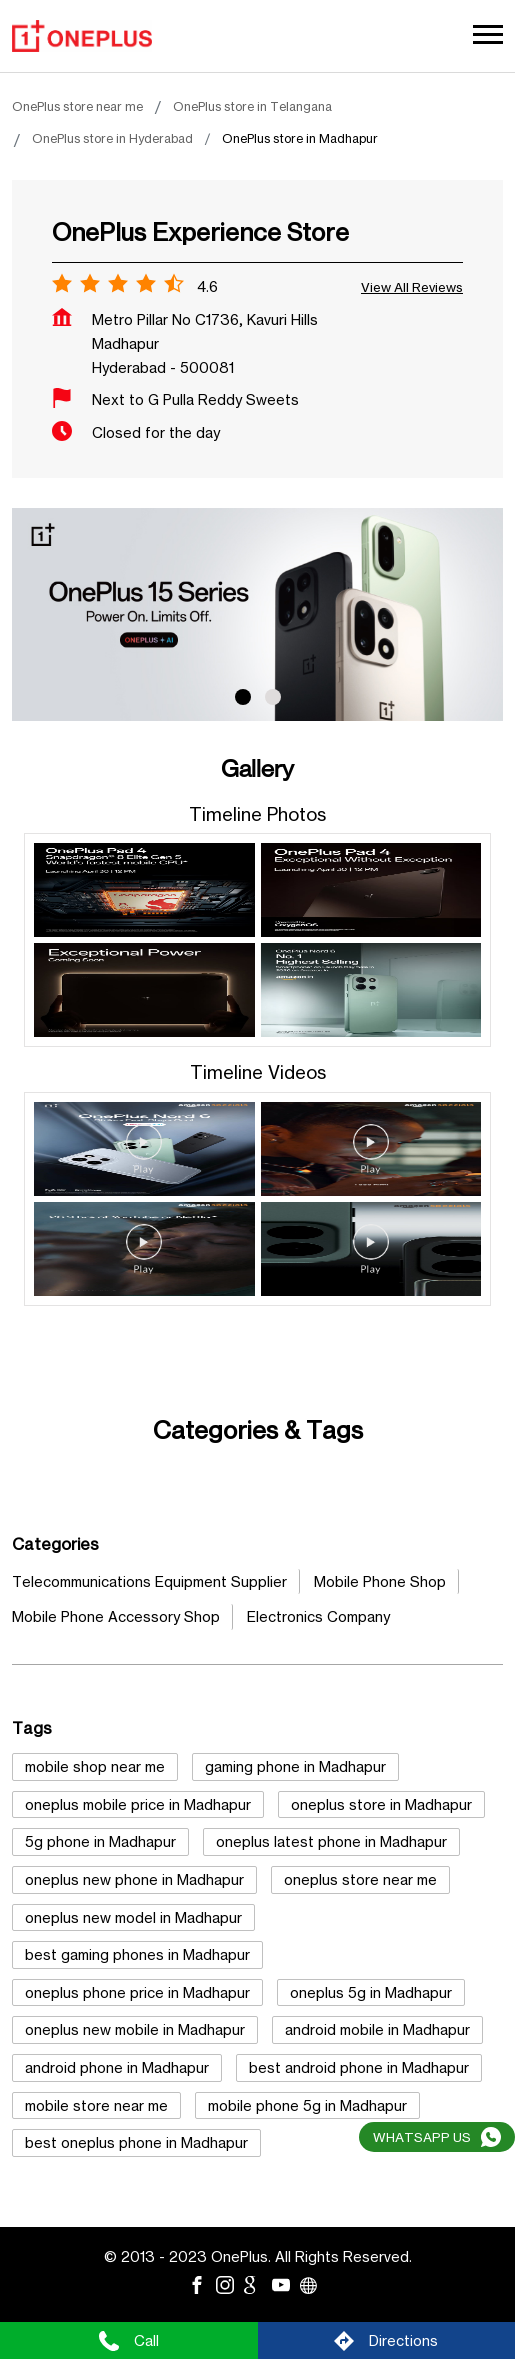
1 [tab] (243, 697)
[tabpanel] (257, 614)
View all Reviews (412, 287)
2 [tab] (273, 697)
